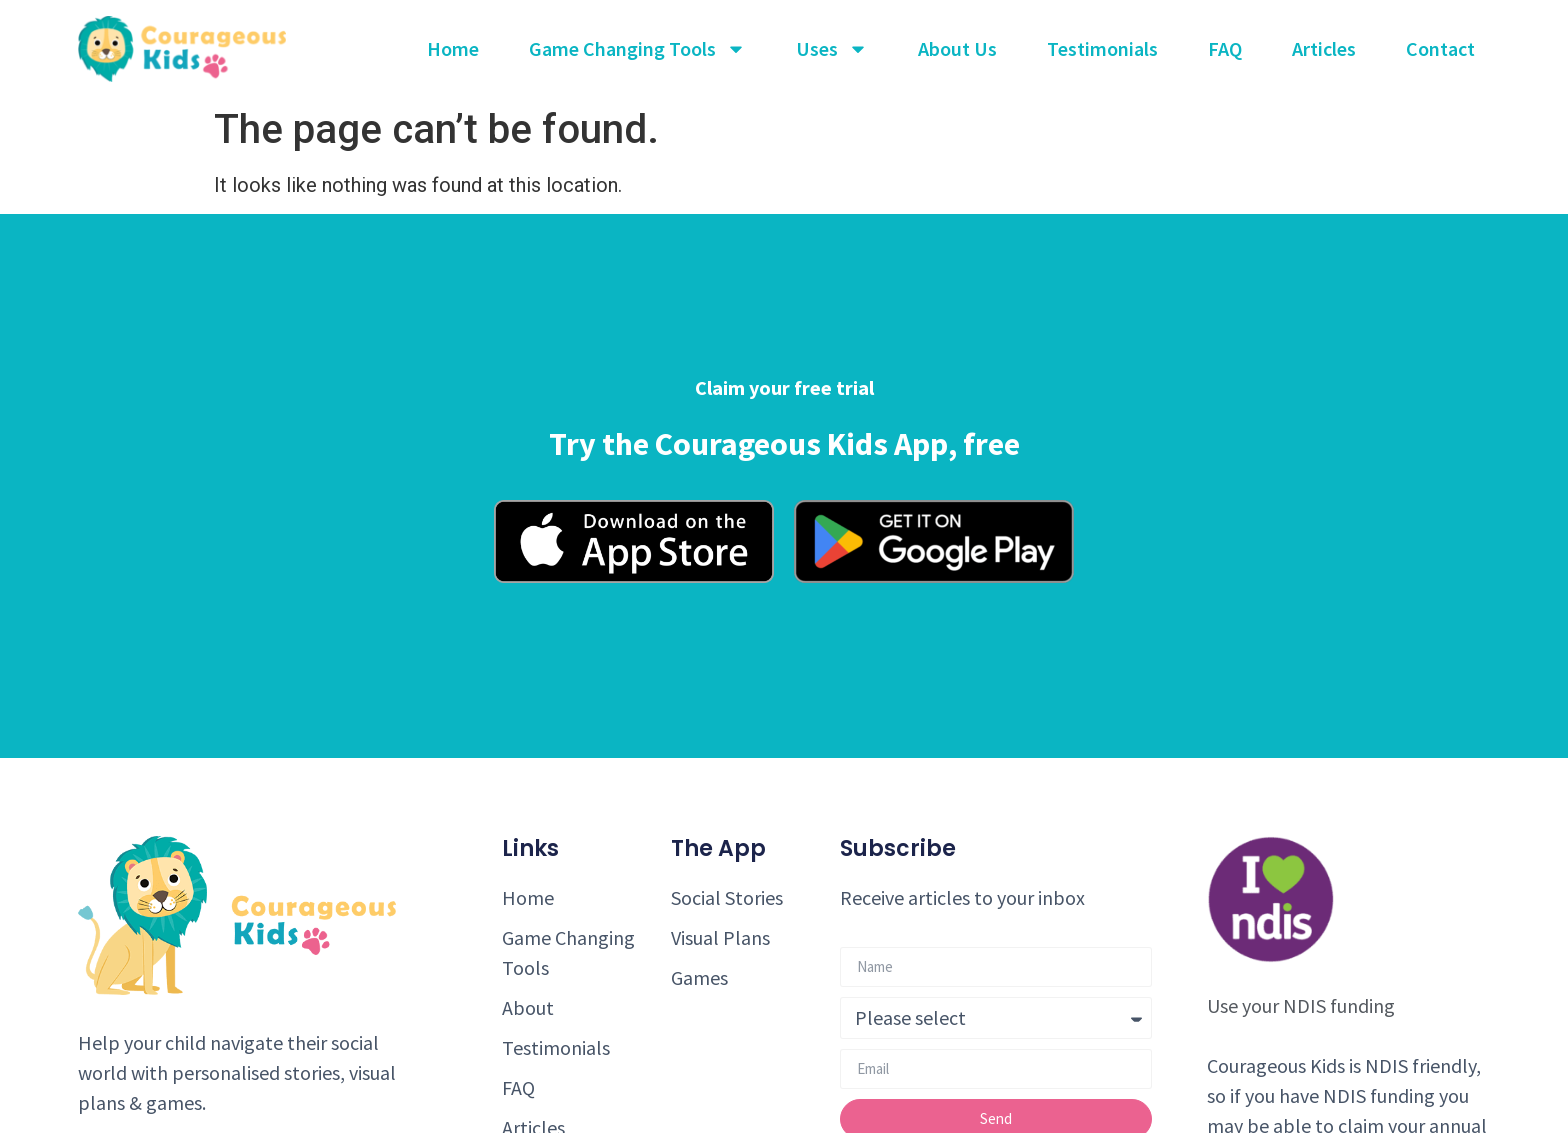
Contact (1440, 48)
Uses (832, 49)
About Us (957, 48)
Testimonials (1102, 48)
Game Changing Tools (637, 49)
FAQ (1225, 48)
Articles (1324, 48)
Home (453, 48)
